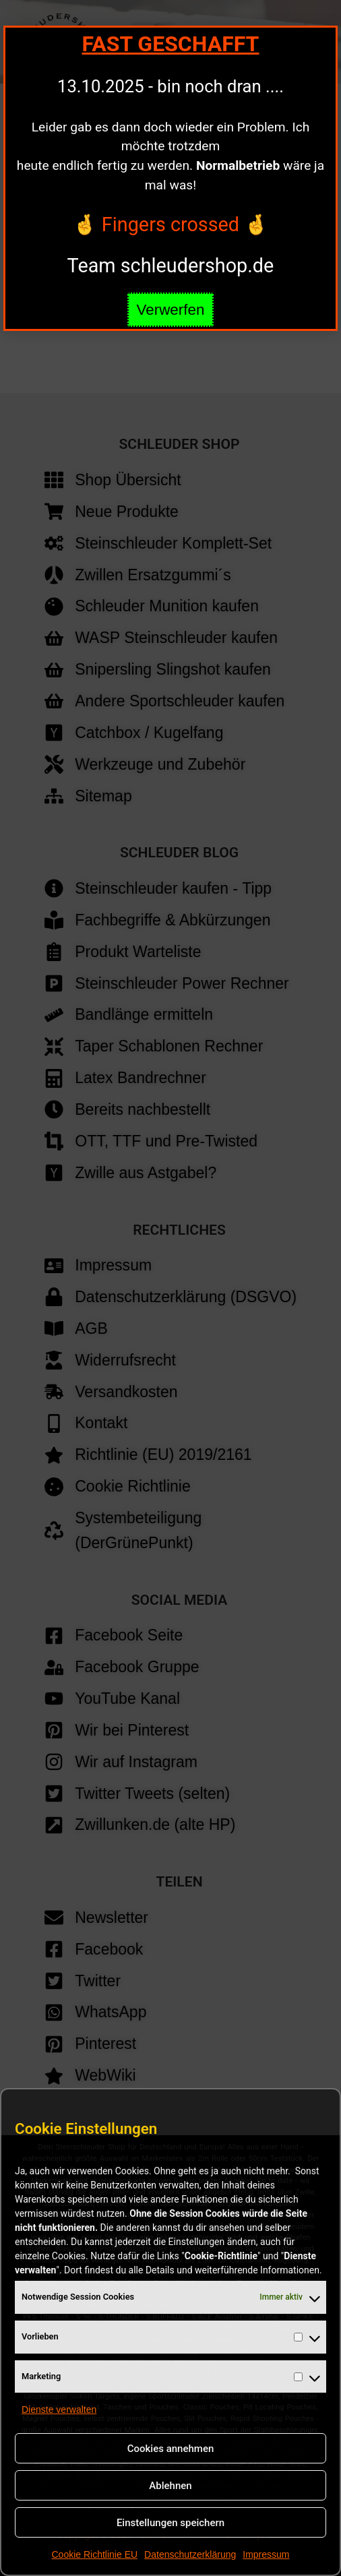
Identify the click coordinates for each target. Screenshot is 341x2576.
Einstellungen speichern (170, 2523)
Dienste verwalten (59, 2409)
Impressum (266, 2554)
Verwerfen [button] (171, 309)
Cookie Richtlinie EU (94, 2554)
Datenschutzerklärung (190, 2554)
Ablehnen (170, 2486)
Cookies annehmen (170, 2449)
